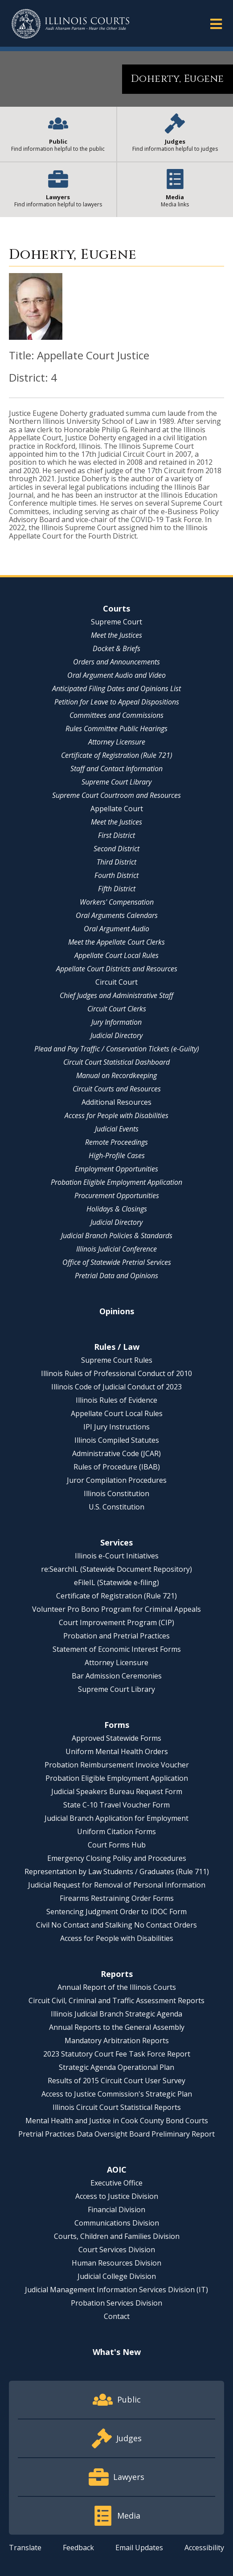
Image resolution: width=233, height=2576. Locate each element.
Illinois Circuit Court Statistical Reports (117, 2107)
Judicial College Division (117, 2276)
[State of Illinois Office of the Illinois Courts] (70, 24)
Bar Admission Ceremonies (117, 1676)
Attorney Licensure (116, 742)
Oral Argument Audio (116, 929)
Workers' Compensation (117, 902)
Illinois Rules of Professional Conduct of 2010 (116, 1373)
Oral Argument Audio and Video (116, 675)
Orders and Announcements (116, 662)
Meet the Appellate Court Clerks (116, 942)
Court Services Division (116, 2249)
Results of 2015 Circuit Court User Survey (116, 2080)
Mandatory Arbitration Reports (117, 2040)
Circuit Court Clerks (116, 1009)
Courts (116, 608)
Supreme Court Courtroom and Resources (116, 795)
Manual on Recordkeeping (116, 1075)
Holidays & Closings (116, 1209)
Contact (117, 2316)
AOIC (117, 2169)
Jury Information (116, 1022)
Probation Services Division (116, 2303)
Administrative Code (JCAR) (116, 1453)
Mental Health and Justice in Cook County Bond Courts (116, 2120)
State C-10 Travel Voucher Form (116, 1805)
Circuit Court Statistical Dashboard (116, 1062)
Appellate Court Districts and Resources (116, 969)
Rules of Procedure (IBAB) (117, 1467)
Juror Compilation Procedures (117, 1480)
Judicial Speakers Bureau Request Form (116, 1791)
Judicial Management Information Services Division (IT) (116, 2289)
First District (116, 835)
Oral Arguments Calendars (117, 915)
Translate (25, 2547)
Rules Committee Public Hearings (116, 728)
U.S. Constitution (116, 1507)
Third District (116, 862)
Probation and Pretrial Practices (116, 1636)
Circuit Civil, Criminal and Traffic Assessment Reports (116, 2000)
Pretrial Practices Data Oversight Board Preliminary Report (116, 2134)
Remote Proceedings (116, 1142)
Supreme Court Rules (116, 1360)
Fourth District (116, 875)
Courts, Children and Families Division (117, 2236)
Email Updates (139, 2547)
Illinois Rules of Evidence (116, 1400)
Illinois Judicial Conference (116, 1249)
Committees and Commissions (116, 715)
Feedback (78, 2547)
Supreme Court (116, 622)
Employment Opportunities (116, 1169)
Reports (117, 1973)
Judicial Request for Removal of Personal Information (116, 1885)
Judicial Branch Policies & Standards (116, 1235)
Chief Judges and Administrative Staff (116, 995)
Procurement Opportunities (116, 1195)
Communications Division (116, 2223)
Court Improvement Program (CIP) (116, 1622)
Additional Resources (116, 1102)
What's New (117, 2352)
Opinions (116, 1311)
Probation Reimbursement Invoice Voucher (117, 1765)
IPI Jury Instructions (116, 1427)
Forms (116, 1724)
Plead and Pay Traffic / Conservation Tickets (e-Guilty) (116, 1049)
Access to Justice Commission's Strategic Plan (116, 2094)
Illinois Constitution (116, 1493)
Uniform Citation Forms (116, 1831)
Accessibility (204, 2547)
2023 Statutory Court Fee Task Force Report (116, 2054)
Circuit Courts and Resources (117, 1089)
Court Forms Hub (117, 1845)
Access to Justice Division (116, 2196)
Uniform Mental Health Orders (116, 1751)
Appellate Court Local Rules (116, 955)
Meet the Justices (116, 635)
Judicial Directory (116, 1035)
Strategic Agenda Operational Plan (116, 2067)
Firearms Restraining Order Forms (117, 1898)
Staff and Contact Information (116, 768)
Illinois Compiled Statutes (116, 1440)
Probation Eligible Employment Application (116, 1182)
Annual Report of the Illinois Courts (116, 1987)
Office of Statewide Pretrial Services (116, 1262)
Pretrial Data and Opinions (116, 1275)
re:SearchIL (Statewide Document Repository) (116, 1569)
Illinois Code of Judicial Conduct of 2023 (116, 1387)
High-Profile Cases (117, 1155)
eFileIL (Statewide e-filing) (116, 1582)
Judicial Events (117, 1129)
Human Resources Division (116, 2263)
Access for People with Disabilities (116, 1115)
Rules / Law (116, 1346)
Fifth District (116, 889)
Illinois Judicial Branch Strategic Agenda (116, 2014)
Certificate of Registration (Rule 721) (116, 755)
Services (116, 1542)
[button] (216, 23)
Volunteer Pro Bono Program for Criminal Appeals (116, 1609)
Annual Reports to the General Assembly (116, 2027)
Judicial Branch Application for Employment (116, 1818)
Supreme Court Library (116, 782)
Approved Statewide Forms (116, 1738)
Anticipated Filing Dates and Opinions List (116, 688)
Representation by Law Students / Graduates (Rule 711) (117, 1871)
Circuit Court (116, 982)
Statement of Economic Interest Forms (117, 1649)
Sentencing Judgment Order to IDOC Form (116, 1911)
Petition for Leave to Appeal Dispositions (116, 702)
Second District (116, 848)
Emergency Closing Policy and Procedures (116, 1858)
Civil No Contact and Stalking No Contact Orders (116, 1925)
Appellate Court (116, 808)
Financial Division (116, 2209)
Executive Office (116, 2183)
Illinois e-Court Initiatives (117, 1556)
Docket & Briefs (116, 648)
